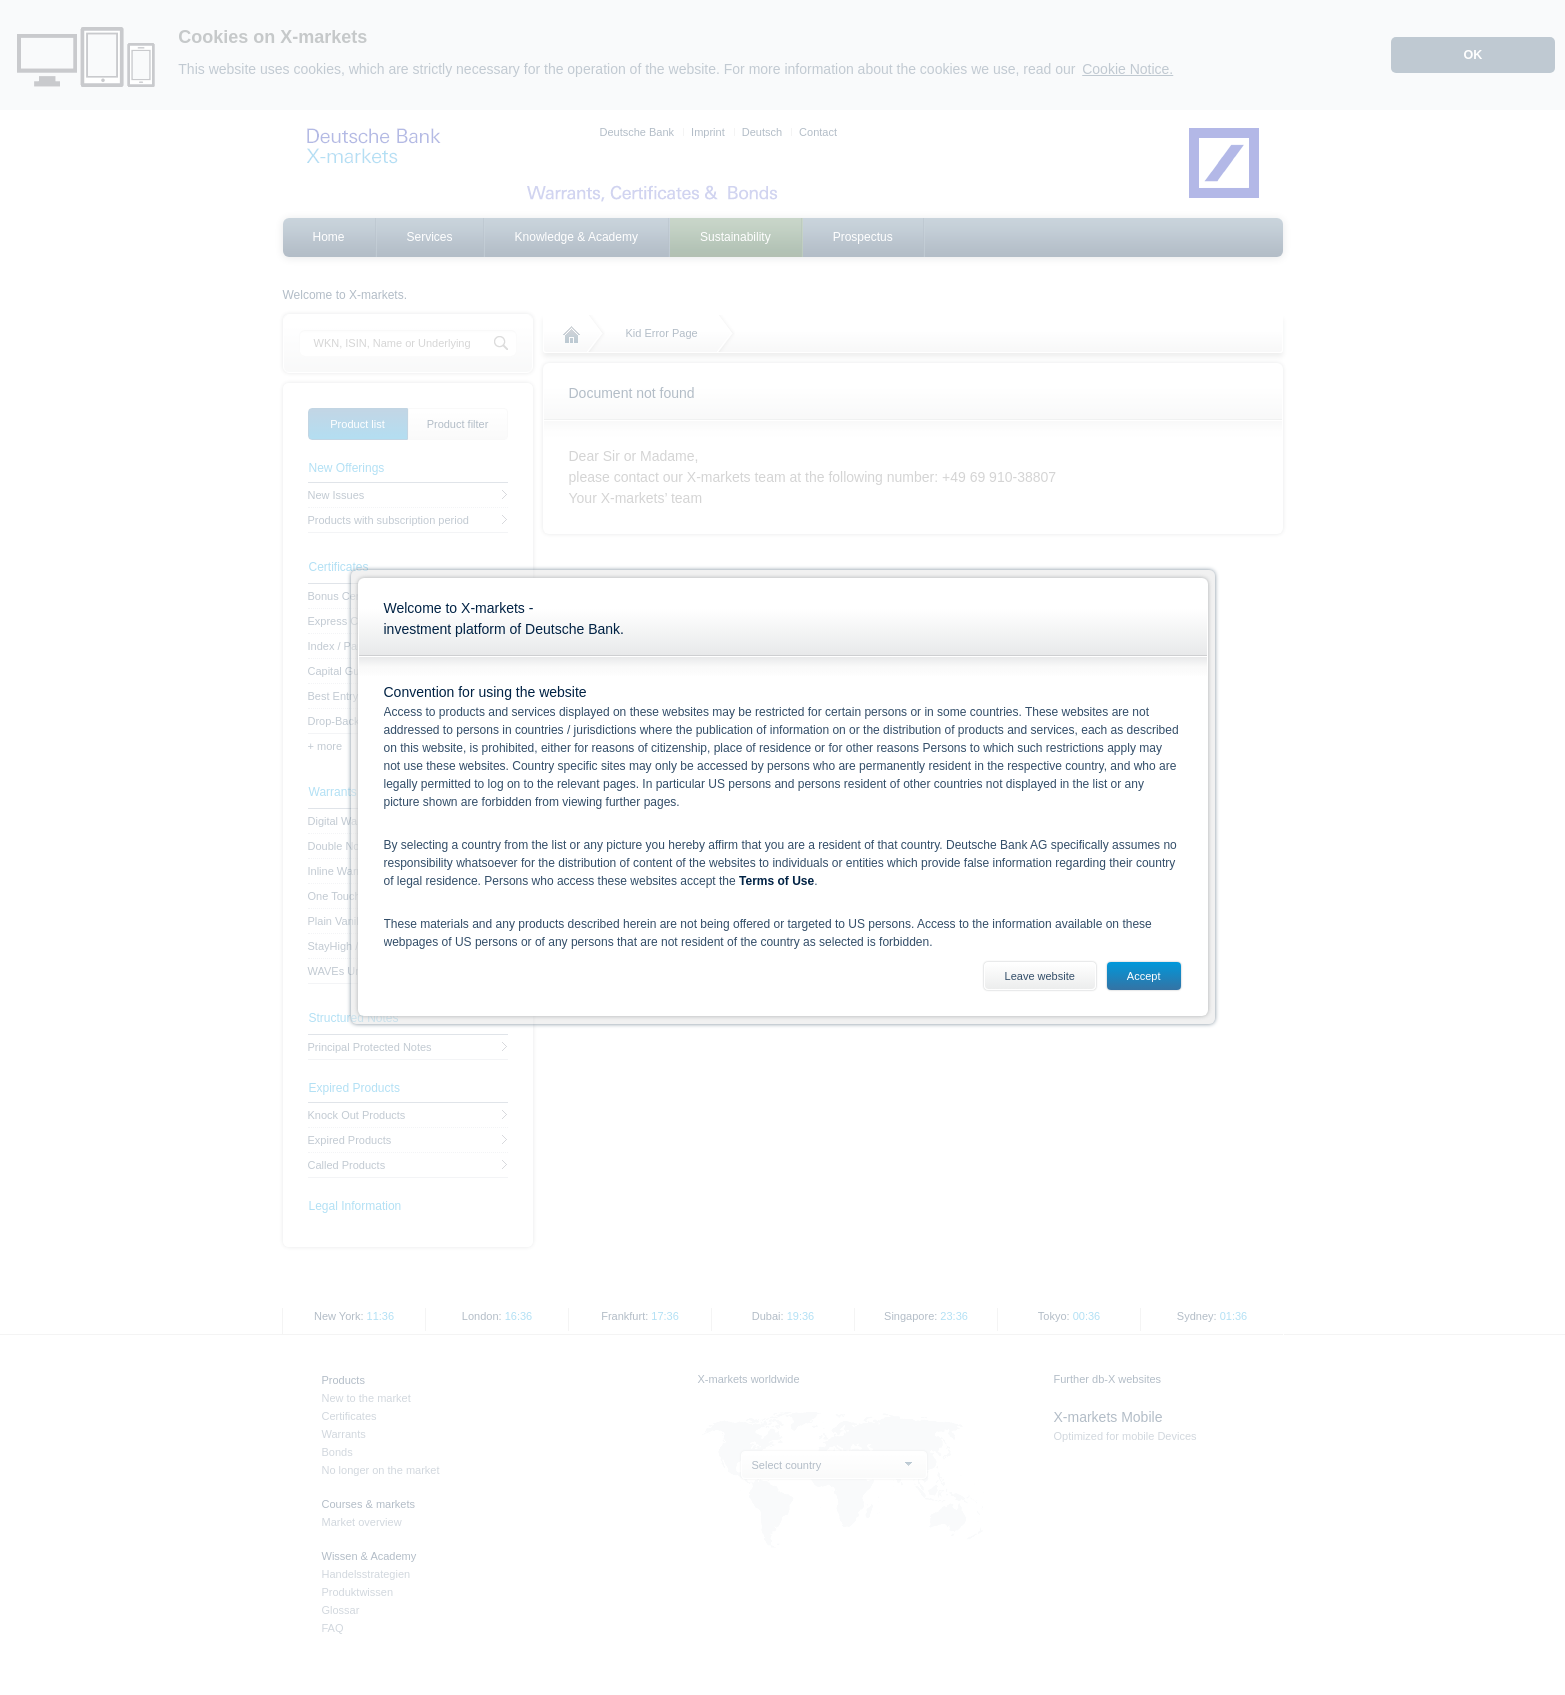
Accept (1144, 976)
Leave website (1040, 976)
